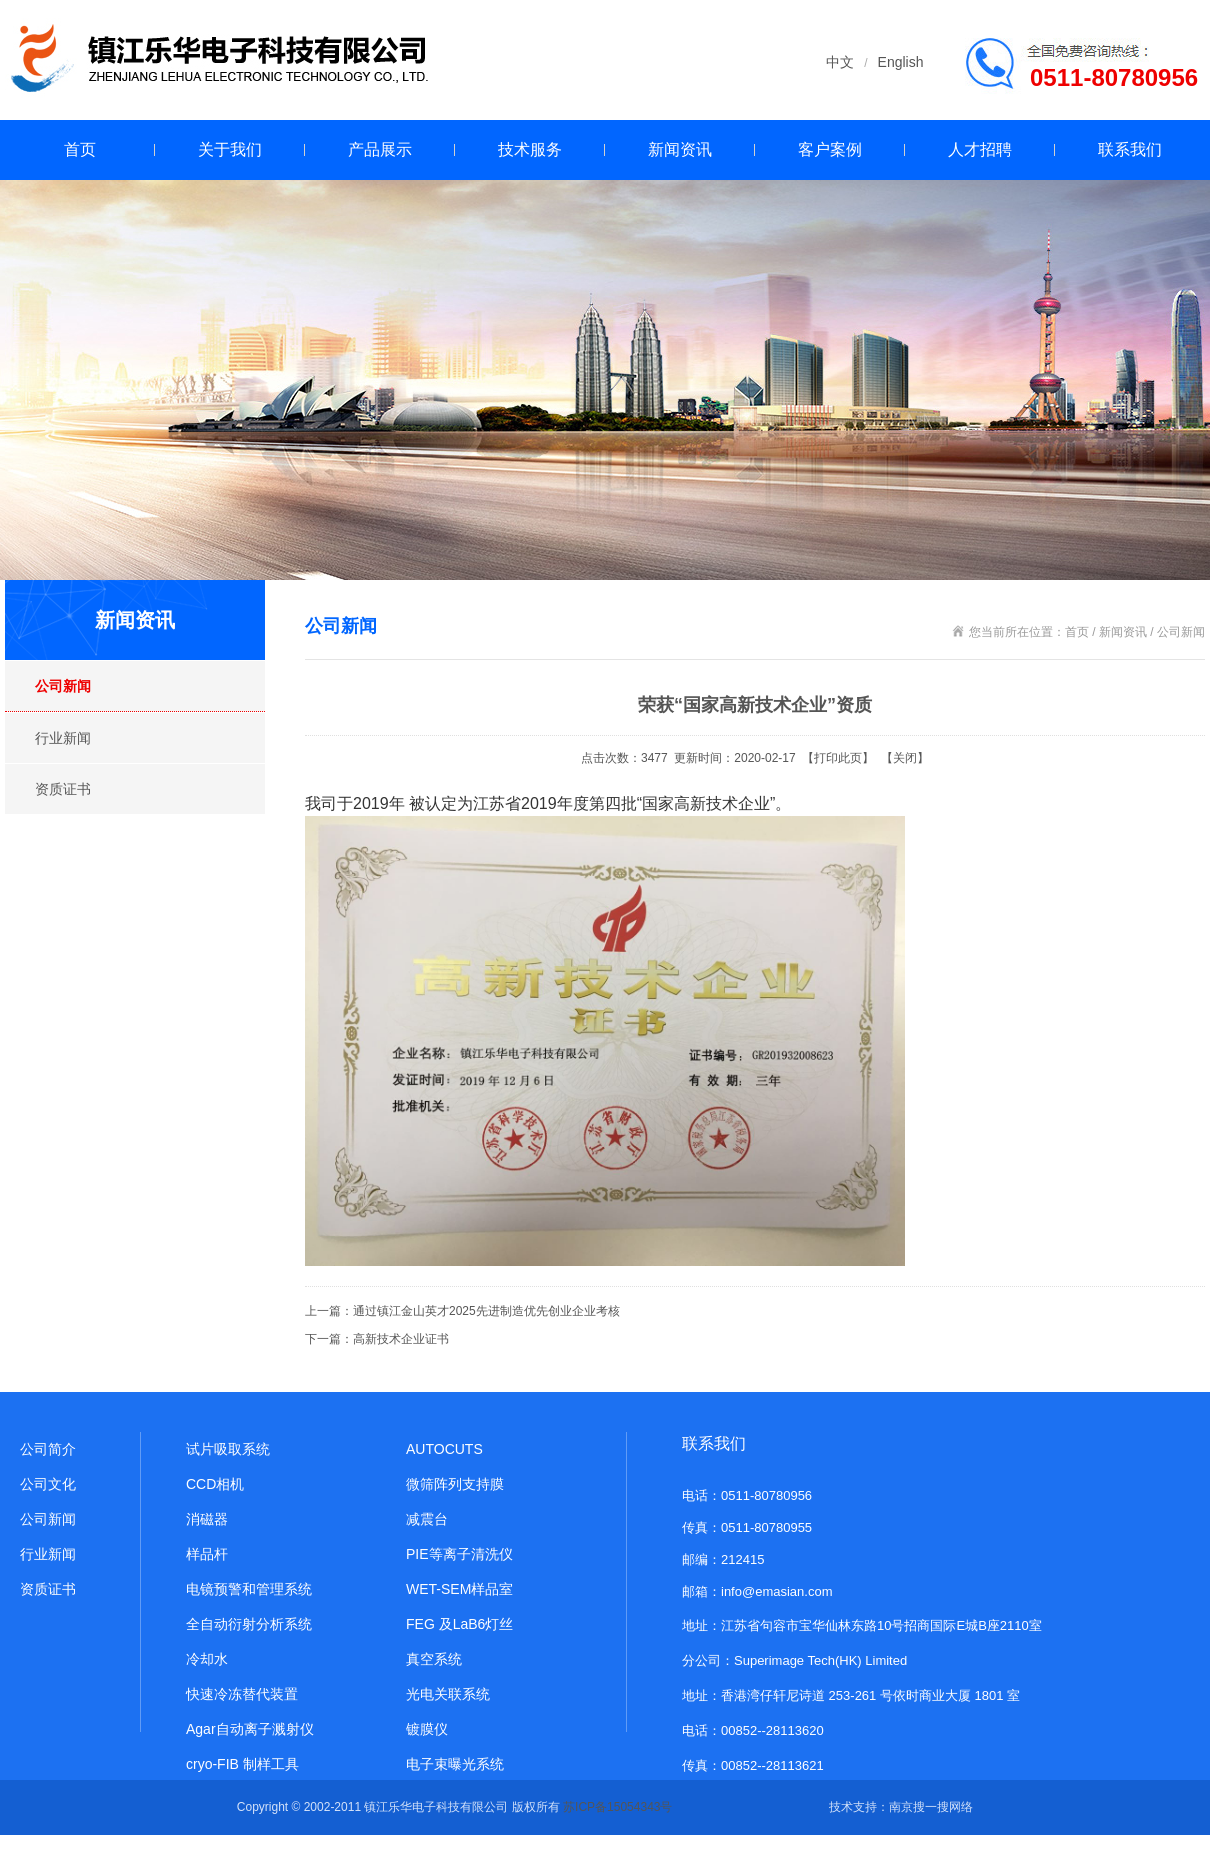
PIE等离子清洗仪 (459, 1554)
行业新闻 (63, 738)
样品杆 (207, 1554)
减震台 (427, 1519)
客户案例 (830, 149)
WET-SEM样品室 (459, 1589)
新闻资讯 (680, 149)
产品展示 (380, 149)
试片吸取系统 (228, 1449)
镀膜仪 (427, 1729)
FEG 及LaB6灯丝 (459, 1624)
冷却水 (207, 1659)
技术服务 (530, 149)
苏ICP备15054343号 (617, 1807)
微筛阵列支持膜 (455, 1484)
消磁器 (207, 1519)
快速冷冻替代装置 (242, 1694)
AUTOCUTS (444, 1449)
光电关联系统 (448, 1694)
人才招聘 (980, 149)
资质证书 (63, 789)
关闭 (905, 758)
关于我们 (230, 149)
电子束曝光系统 (455, 1764)
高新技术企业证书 (401, 1339)
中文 (840, 62)
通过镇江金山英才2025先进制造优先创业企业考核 (486, 1311)
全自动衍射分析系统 (249, 1624)
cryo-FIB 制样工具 (242, 1764)
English (901, 62)
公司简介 (48, 1449)
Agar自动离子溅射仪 (250, 1729)
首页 (80, 149)
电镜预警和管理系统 (249, 1589)
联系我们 (1130, 149)
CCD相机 (215, 1484)
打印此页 (838, 758)
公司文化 (48, 1484)
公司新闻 (63, 686)
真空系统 (434, 1659)
